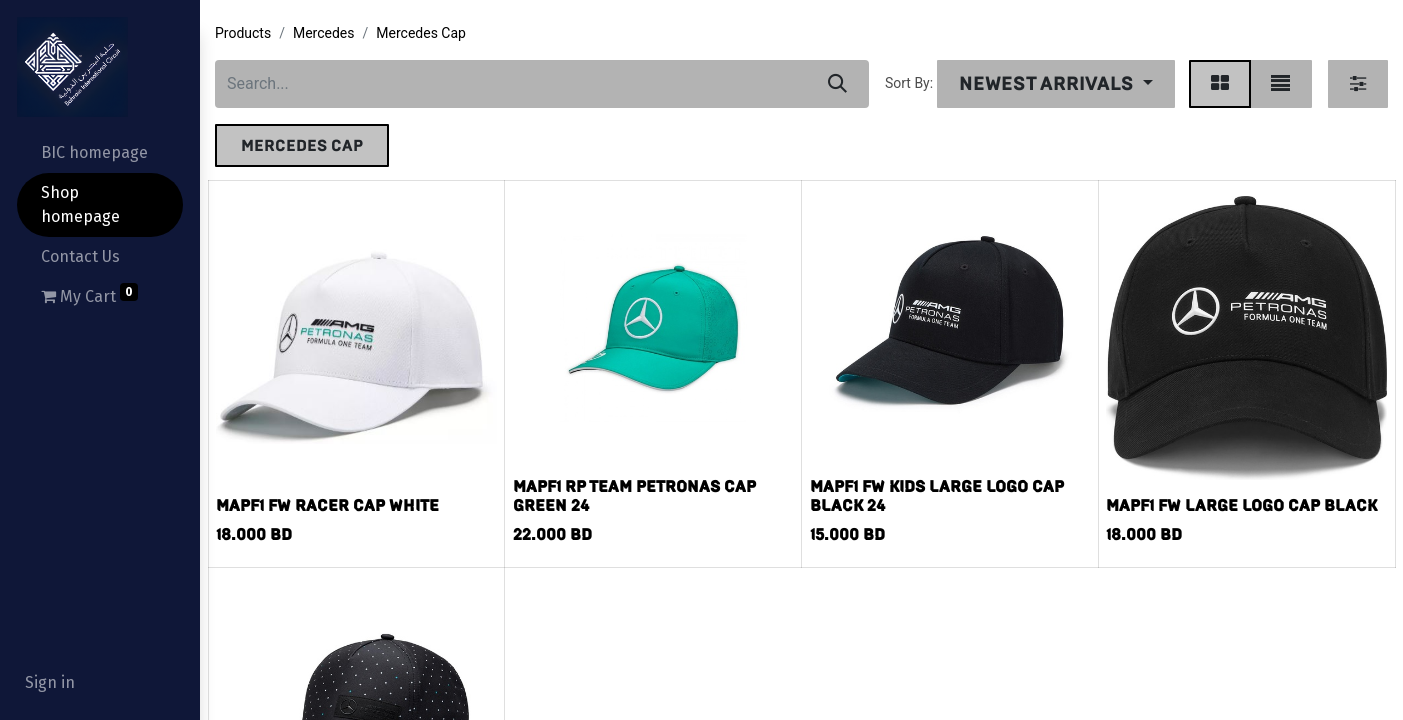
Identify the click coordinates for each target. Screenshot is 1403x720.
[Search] (837, 84)
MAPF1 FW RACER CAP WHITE (327, 505)
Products (243, 33)
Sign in (50, 682)
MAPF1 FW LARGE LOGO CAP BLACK (1241, 505)
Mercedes (324, 33)
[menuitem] (100, 153)
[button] (1056, 84)
